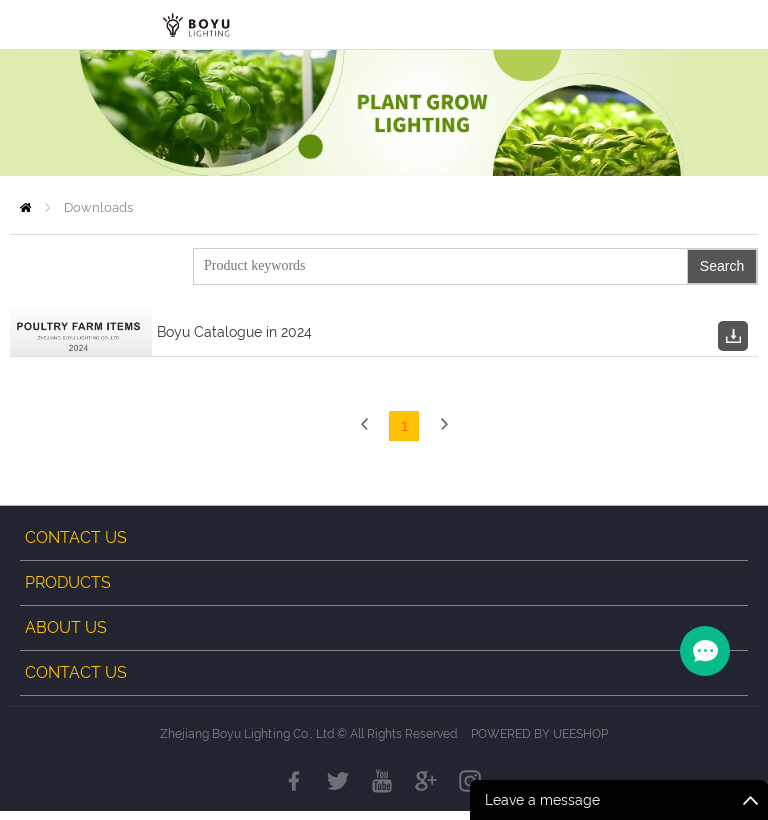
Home (25, 207)
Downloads (98, 207)
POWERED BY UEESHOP (539, 743)
